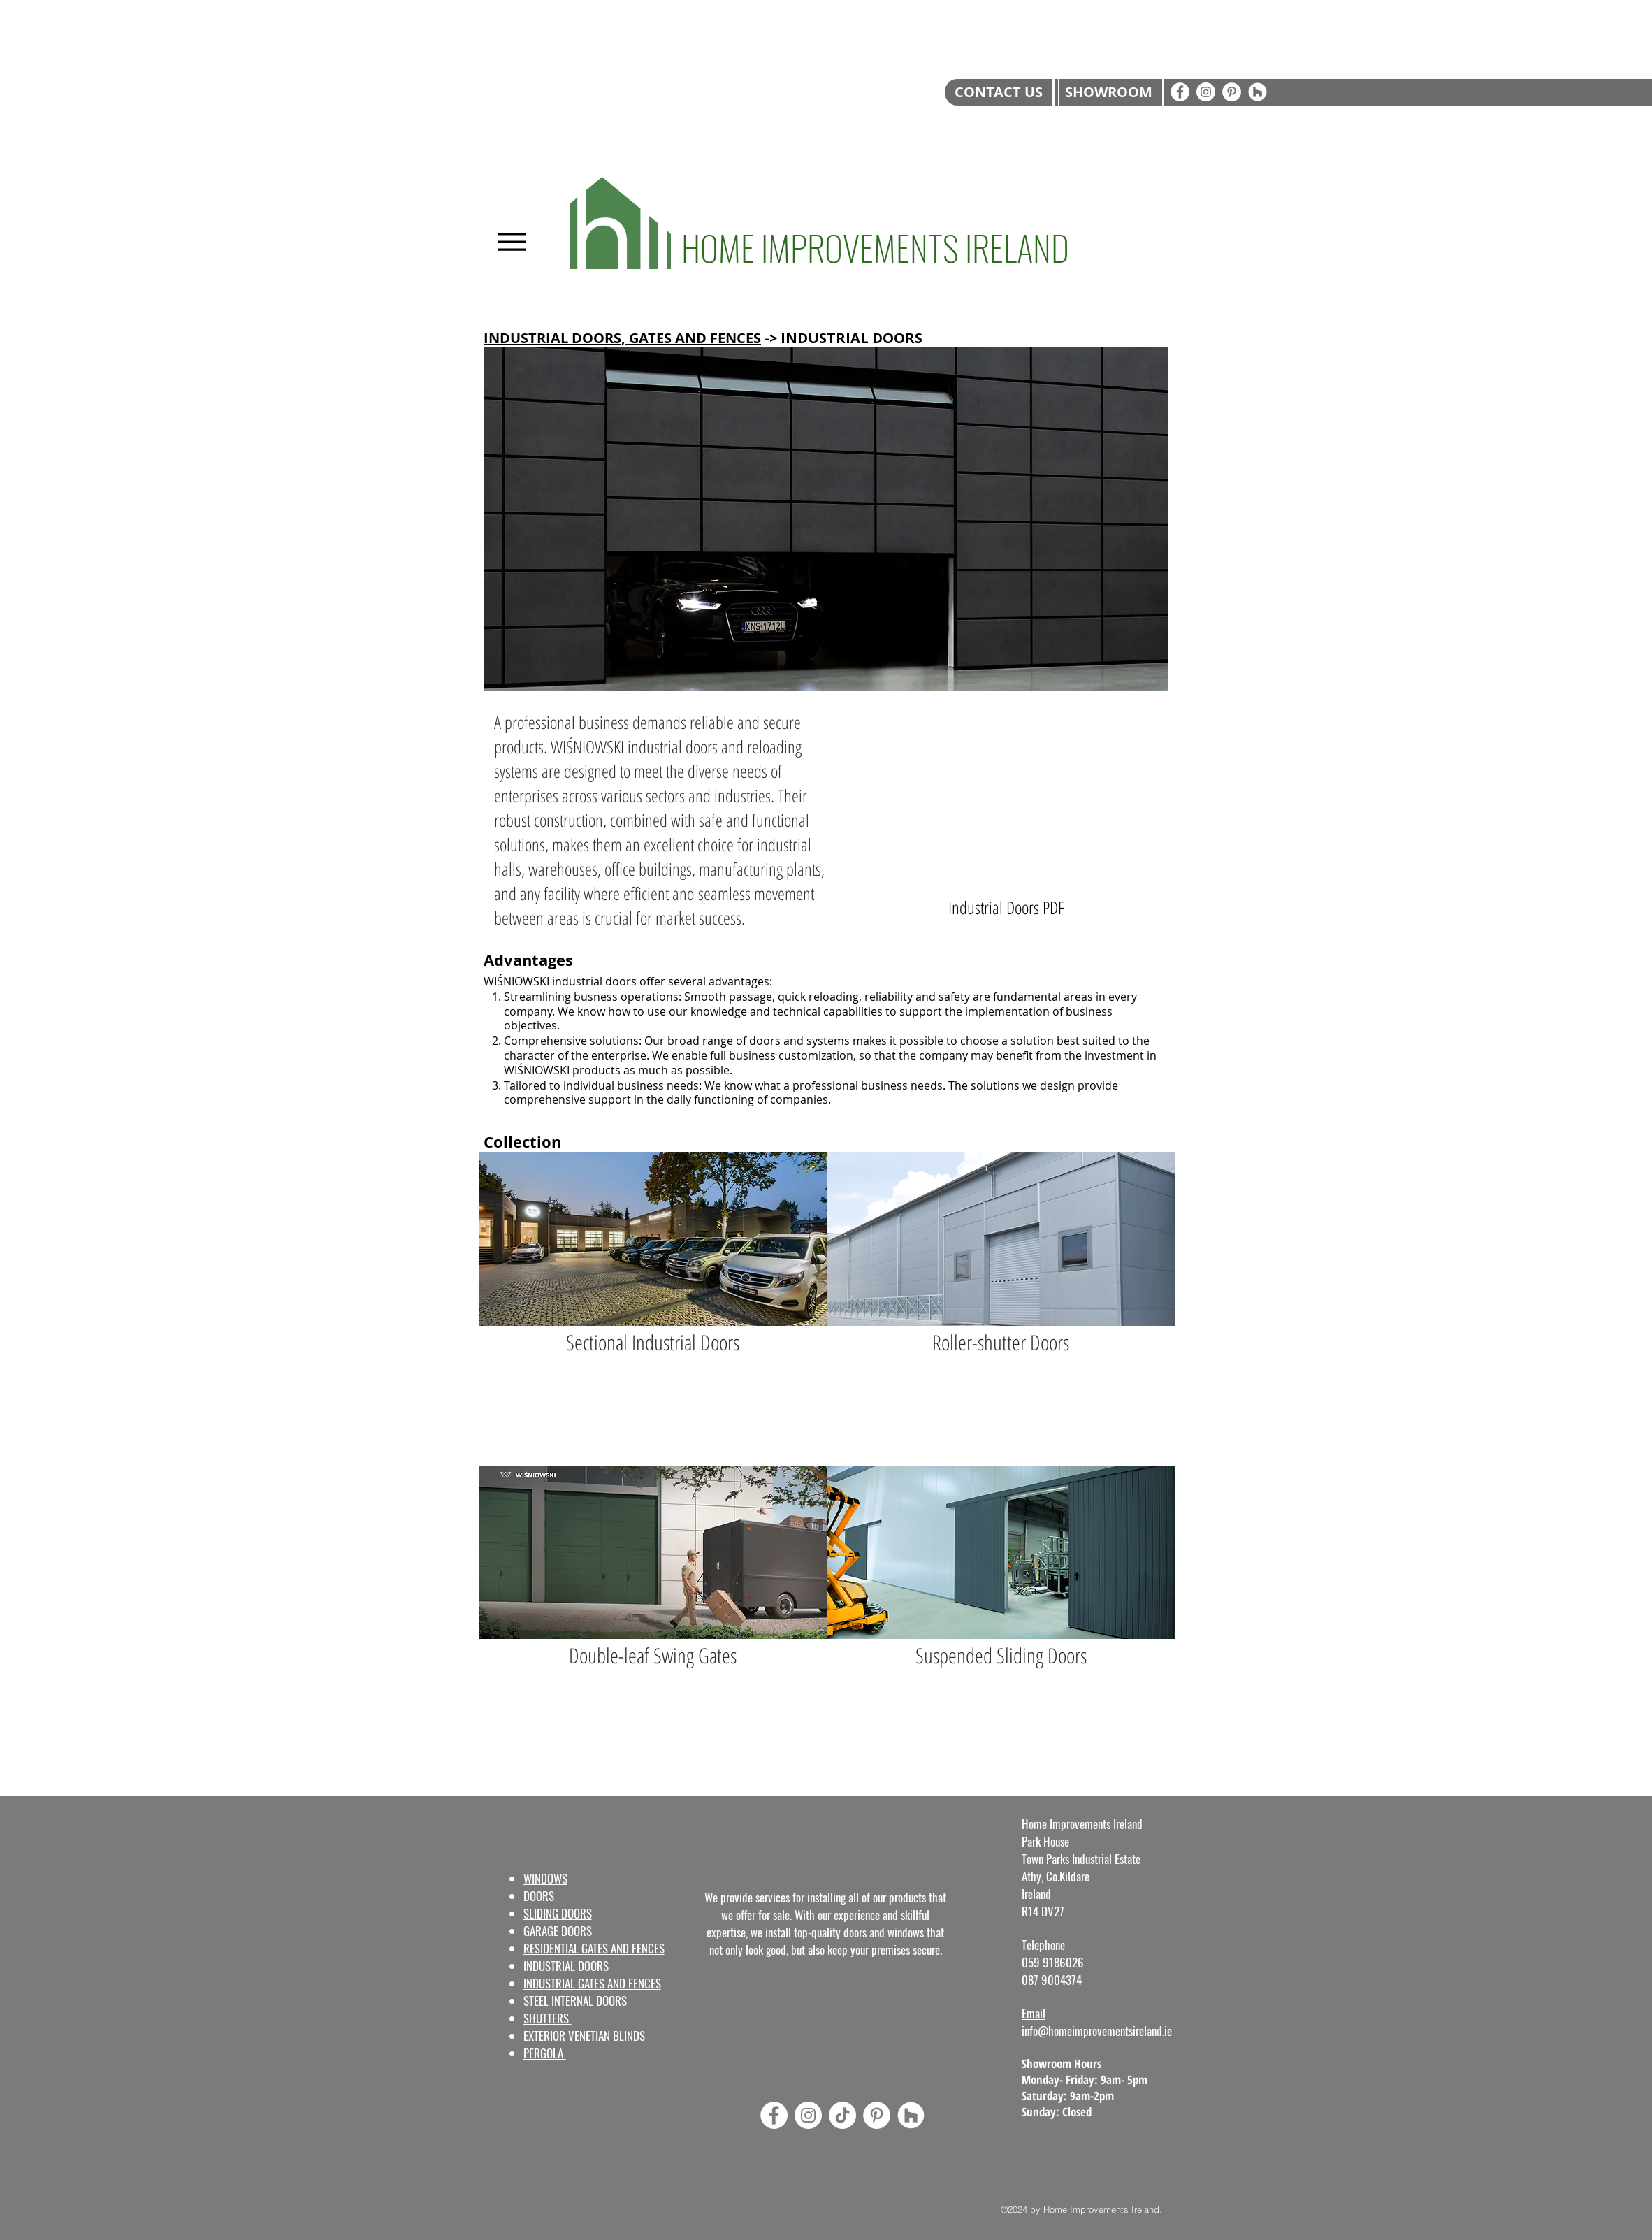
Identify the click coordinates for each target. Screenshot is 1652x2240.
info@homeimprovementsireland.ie (1097, 2030)
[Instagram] (1205, 91)
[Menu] (511, 241)
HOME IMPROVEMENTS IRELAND (875, 247)
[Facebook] (1180, 91)
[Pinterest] (1231, 91)
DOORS (540, 1896)
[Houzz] (1257, 91)
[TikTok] (842, 2115)
